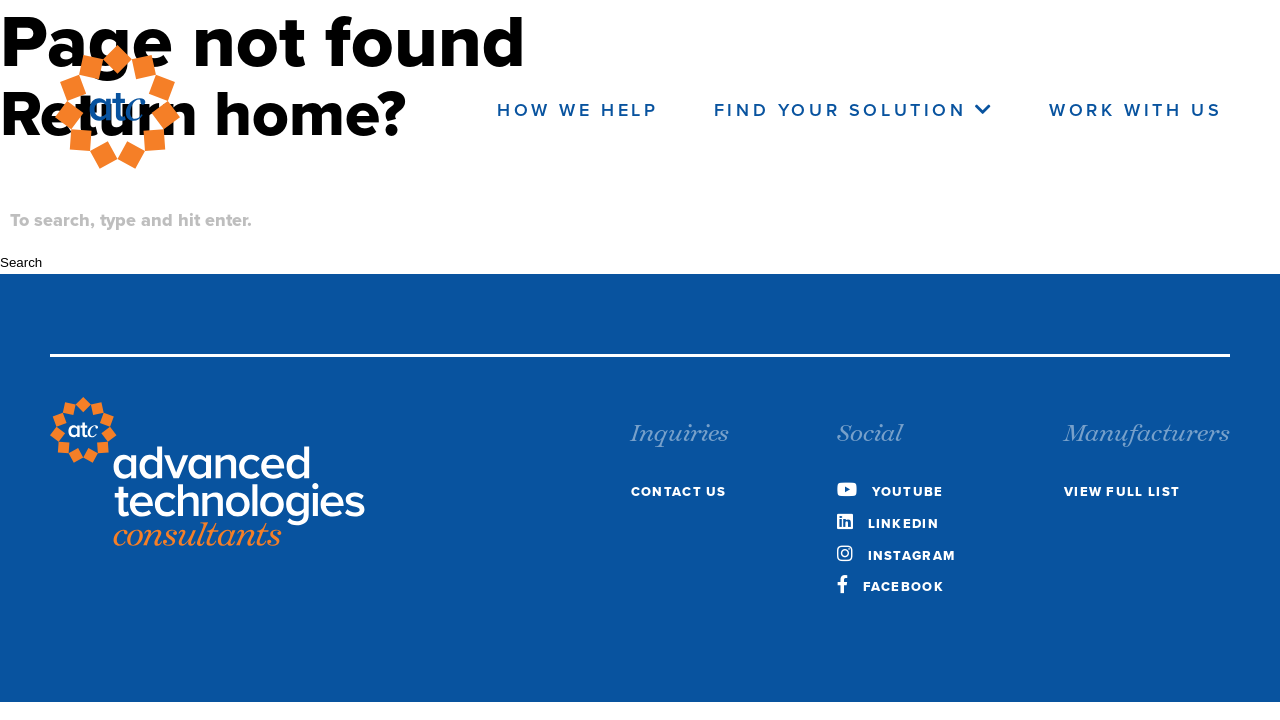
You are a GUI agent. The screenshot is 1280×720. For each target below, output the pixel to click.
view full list (1122, 491)
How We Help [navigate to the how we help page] (578, 109)
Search (21, 262)
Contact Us (679, 491)
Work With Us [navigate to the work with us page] (1135, 109)
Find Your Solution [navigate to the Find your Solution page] (854, 109)
